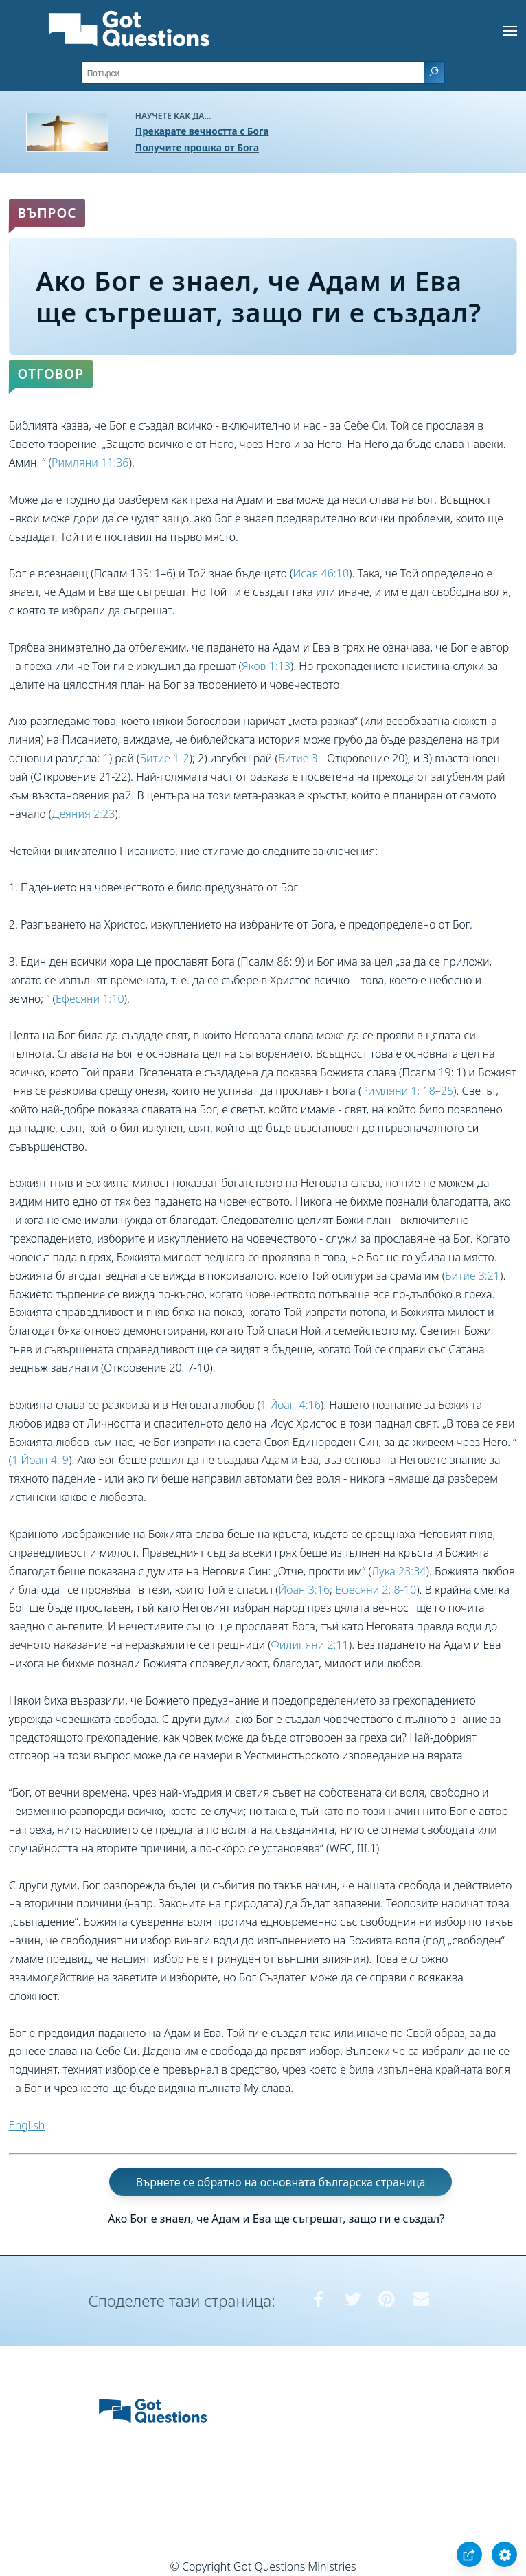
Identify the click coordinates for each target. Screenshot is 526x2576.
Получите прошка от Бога (197, 147)
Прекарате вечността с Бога (202, 130)
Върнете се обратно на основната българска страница (281, 2182)
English (27, 2125)
